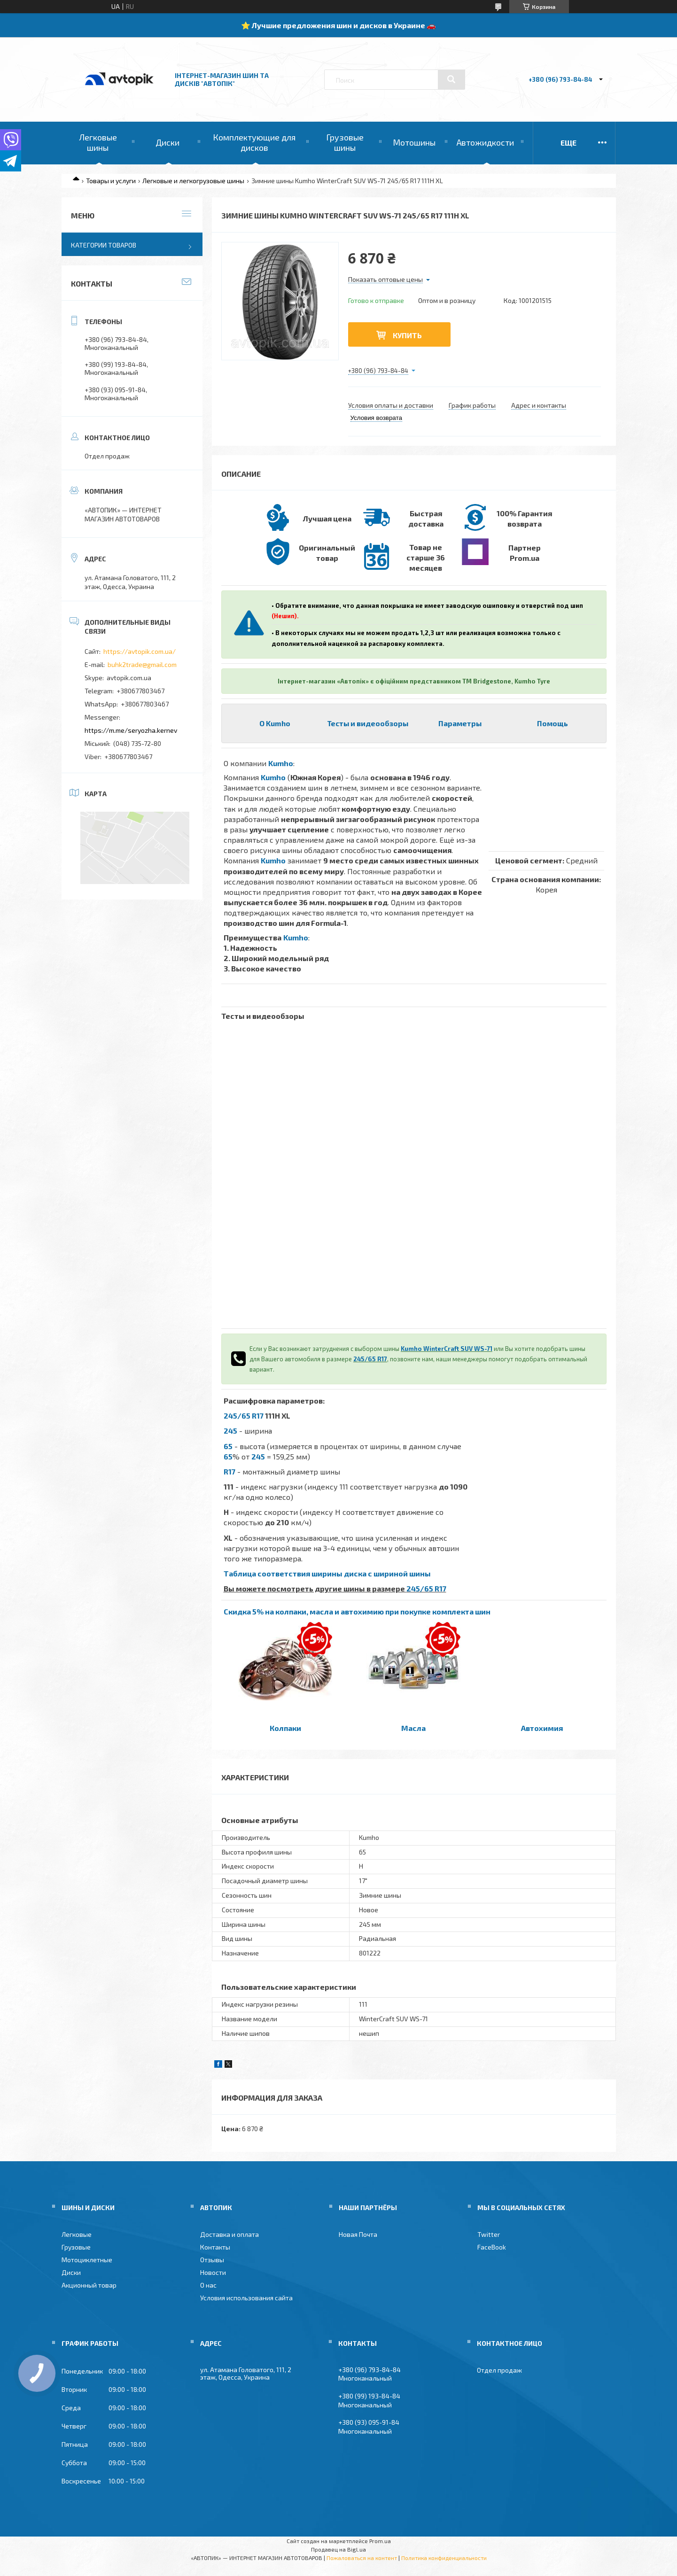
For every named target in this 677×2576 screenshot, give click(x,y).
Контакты (215, 2247)
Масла (413, 1727)
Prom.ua (380, 2540)
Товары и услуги (111, 181)
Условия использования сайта (246, 2298)
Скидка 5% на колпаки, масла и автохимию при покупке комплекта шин (357, 1611)
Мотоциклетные (87, 2260)
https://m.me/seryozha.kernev (131, 730)
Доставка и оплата (229, 2234)
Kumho (280, 763)
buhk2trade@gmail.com (142, 664)
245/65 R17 (370, 1359)
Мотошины (414, 142)
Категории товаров (103, 245)
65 (228, 1446)
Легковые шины (98, 142)
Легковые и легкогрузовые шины (193, 181)
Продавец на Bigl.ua (338, 2549)
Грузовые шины (345, 142)
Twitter (488, 2234)
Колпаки (285, 1727)
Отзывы (212, 2260)
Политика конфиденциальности (444, 2557)
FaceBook (491, 2247)
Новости (213, 2272)
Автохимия (542, 1727)
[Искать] (451, 79)
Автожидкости (485, 142)
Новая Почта (358, 2234)
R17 (229, 1471)
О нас (208, 2285)
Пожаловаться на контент (362, 2557)
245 (230, 1430)
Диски (167, 142)
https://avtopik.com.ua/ (139, 651)
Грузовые (76, 2247)
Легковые (77, 2234)
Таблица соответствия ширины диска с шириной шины (327, 1573)
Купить (407, 335)
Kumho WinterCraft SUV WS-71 (446, 1348)
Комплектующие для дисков (254, 142)
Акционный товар (89, 2285)
